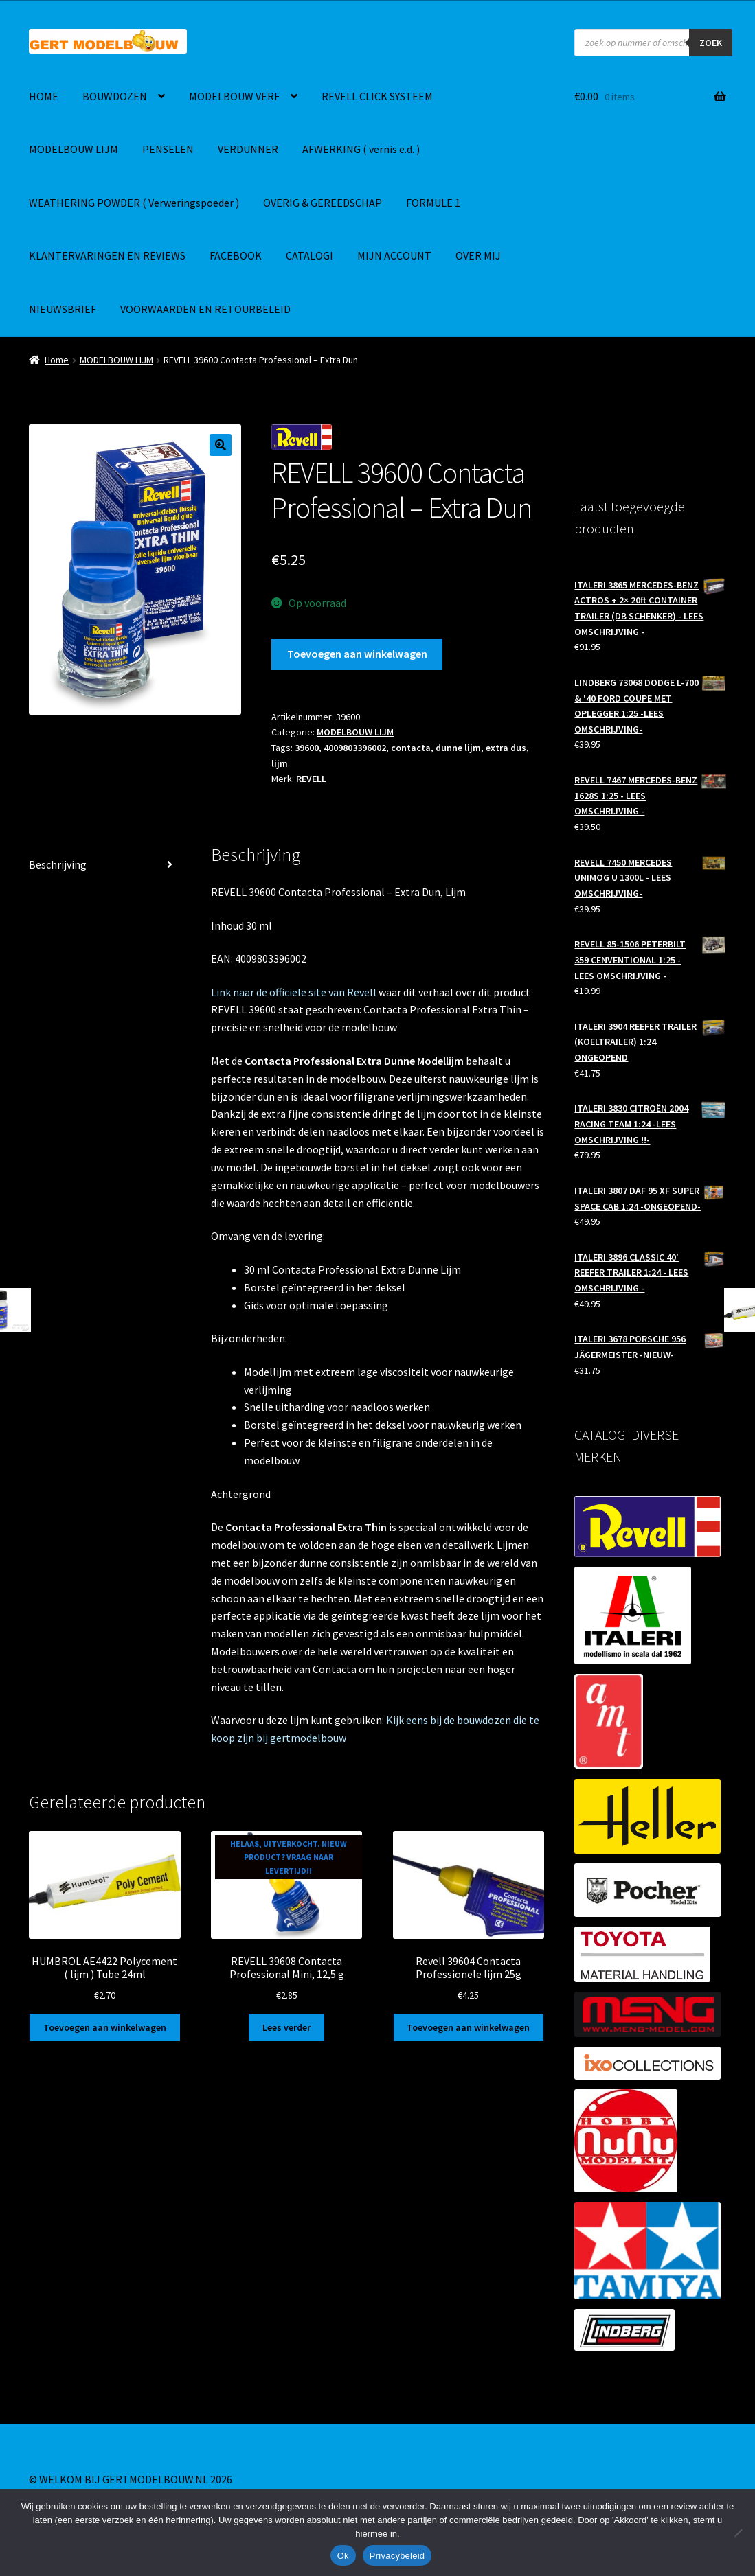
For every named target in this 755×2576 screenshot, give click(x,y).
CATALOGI (309, 255)
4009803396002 (355, 747)
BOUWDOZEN (114, 96)
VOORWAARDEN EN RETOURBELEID (205, 309)
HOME (43, 96)
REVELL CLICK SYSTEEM (377, 96)
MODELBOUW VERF (234, 96)
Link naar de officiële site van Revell (293, 992)
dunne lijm (458, 747)
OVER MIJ (478, 255)
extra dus (506, 747)
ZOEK (710, 42)
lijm (279, 763)
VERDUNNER (248, 149)
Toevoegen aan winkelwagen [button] (104, 2027)
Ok (343, 2556)
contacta (411, 747)
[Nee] (738, 2533)
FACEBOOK (236, 255)
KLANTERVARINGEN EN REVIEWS (107, 255)
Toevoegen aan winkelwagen (357, 653)
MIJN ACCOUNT (394, 255)
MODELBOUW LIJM (73, 149)
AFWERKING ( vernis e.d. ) (361, 149)
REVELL (311, 778)
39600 (307, 747)
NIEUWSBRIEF (62, 309)
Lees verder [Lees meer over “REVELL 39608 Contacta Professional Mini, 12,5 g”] (286, 2027)
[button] (221, 445)
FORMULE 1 (433, 202)
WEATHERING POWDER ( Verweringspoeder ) (134, 202)
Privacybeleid (397, 2556)
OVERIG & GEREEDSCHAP (322, 202)
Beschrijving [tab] (58, 864)
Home (57, 360)
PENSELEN (168, 149)
